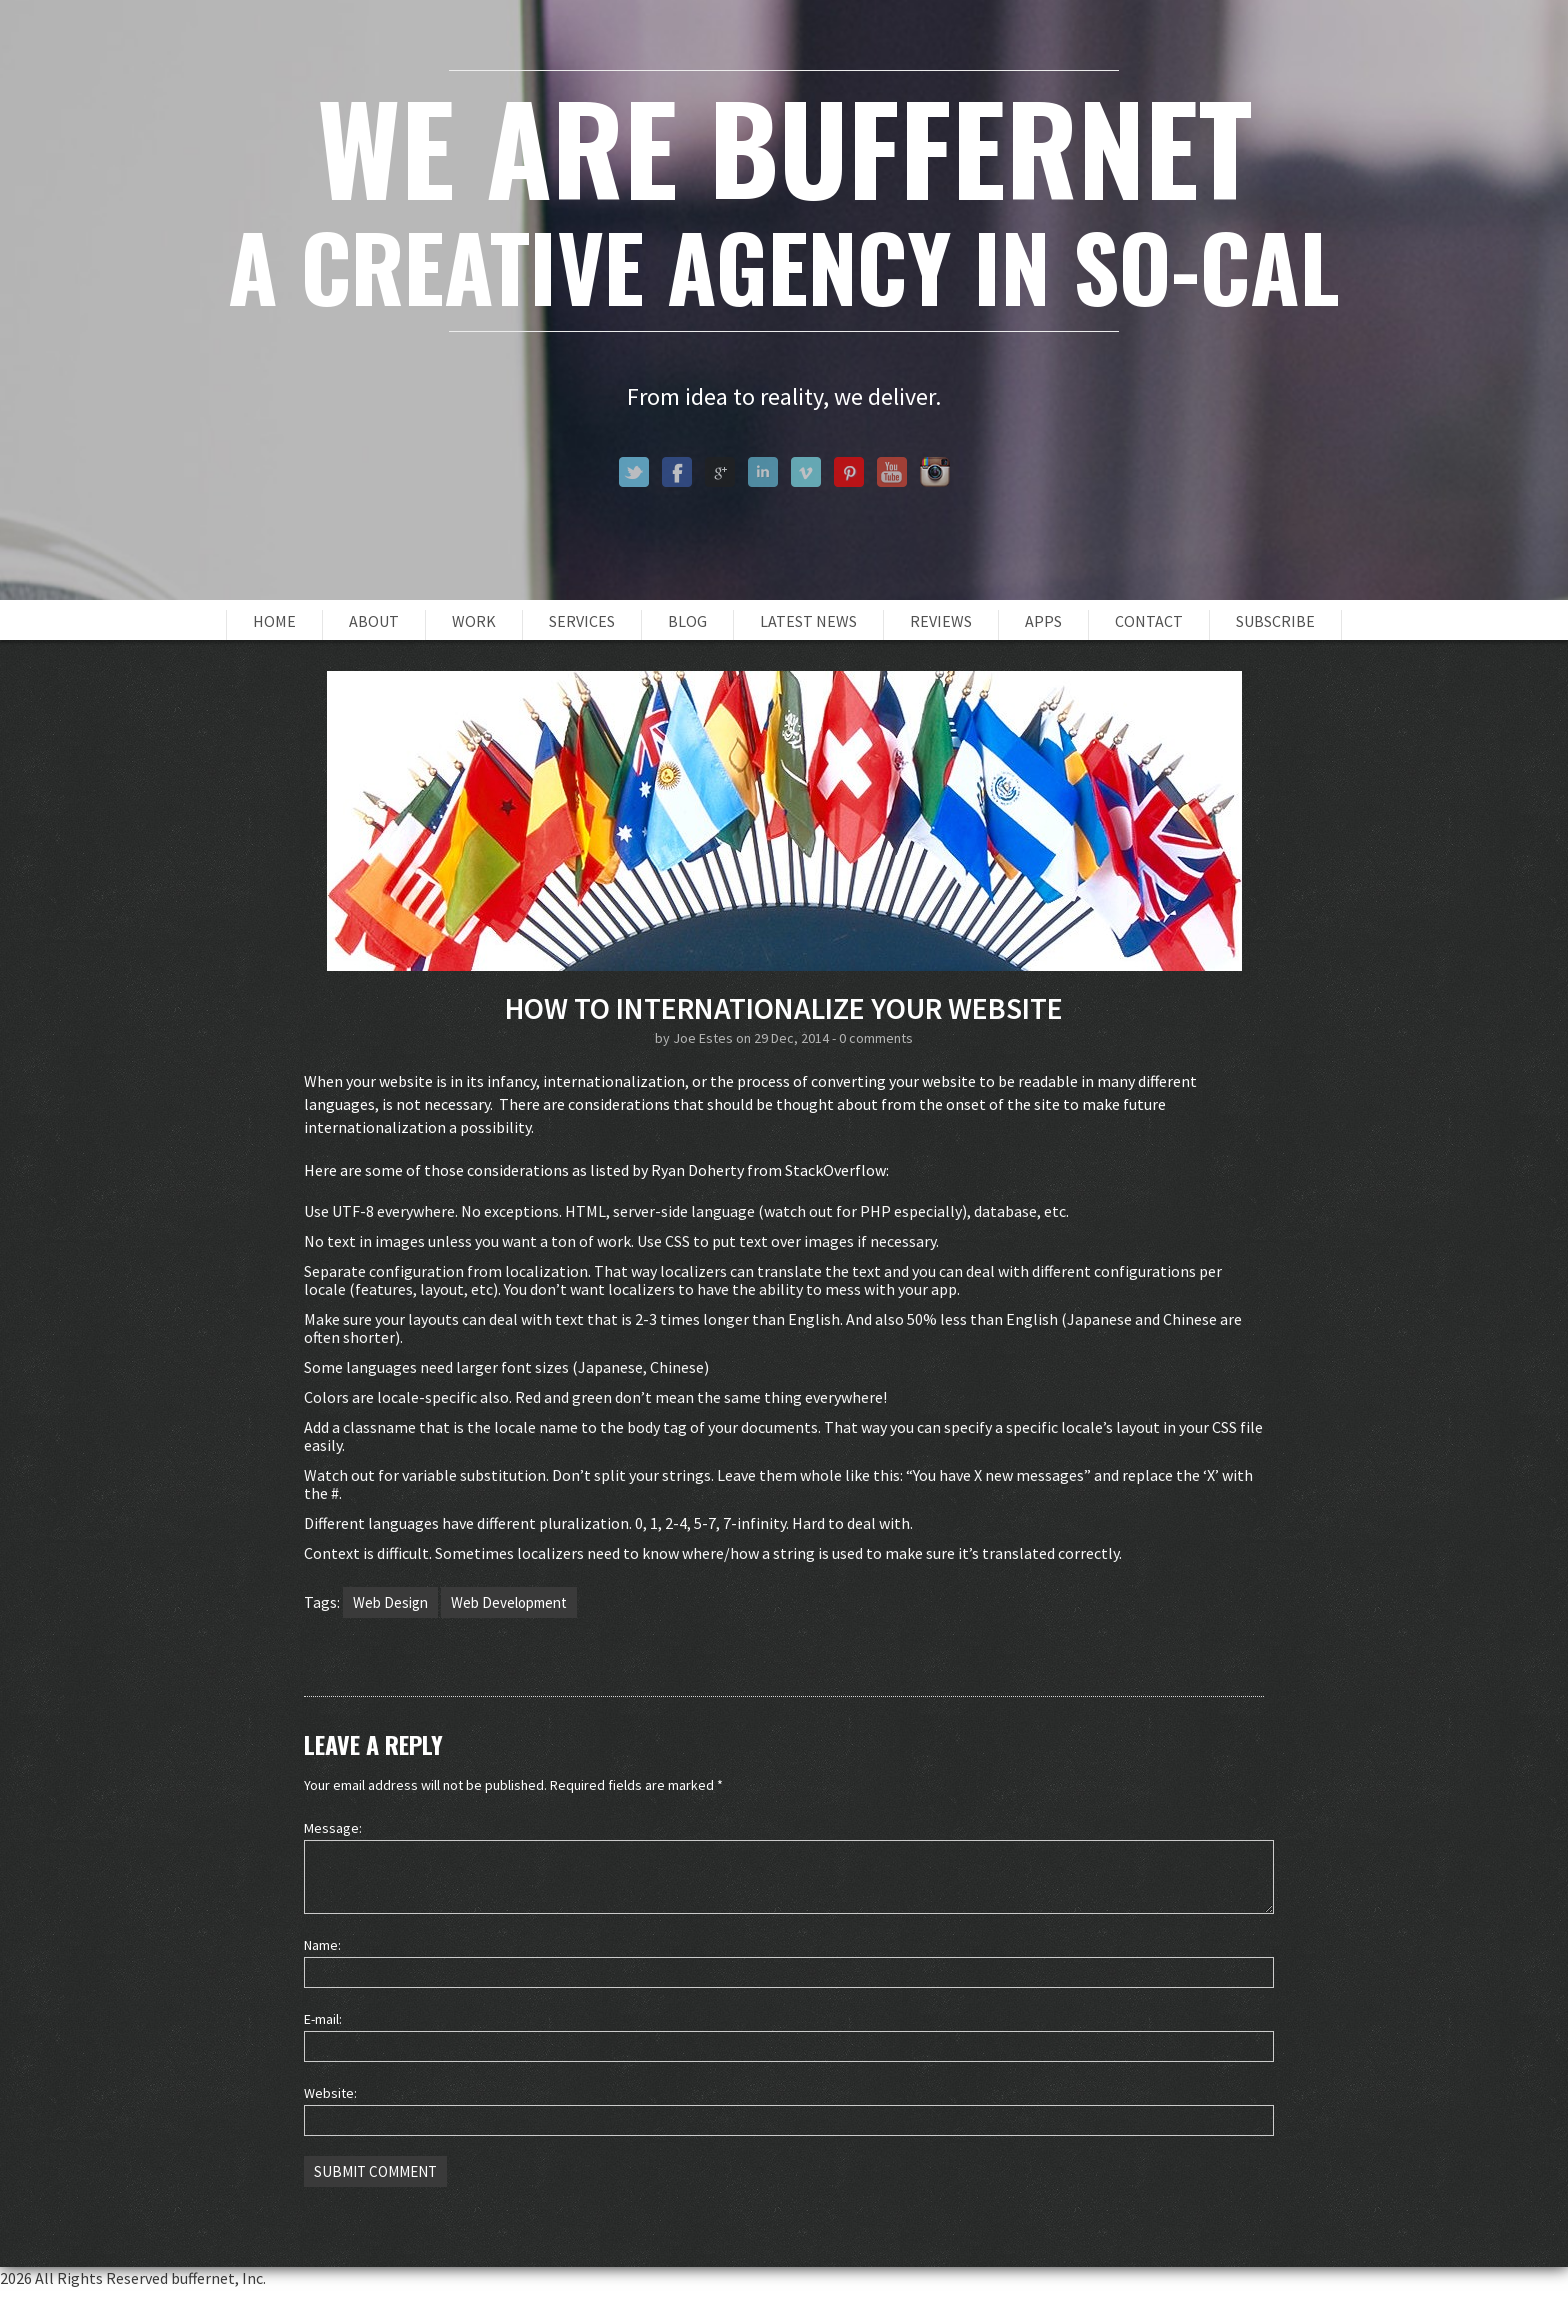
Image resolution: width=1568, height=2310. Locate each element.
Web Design (390, 1602)
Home (274, 621)
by (664, 1038)
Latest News (808, 621)
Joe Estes (703, 1038)
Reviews (941, 621)
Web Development (509, 1602)
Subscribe (1275, 621)
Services (582, 621)
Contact (1149, 621)
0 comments (876, 1038)
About (374, 621)
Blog (687, 621)
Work (474, 621)
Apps (1043, 621)
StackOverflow (835, 1170)
